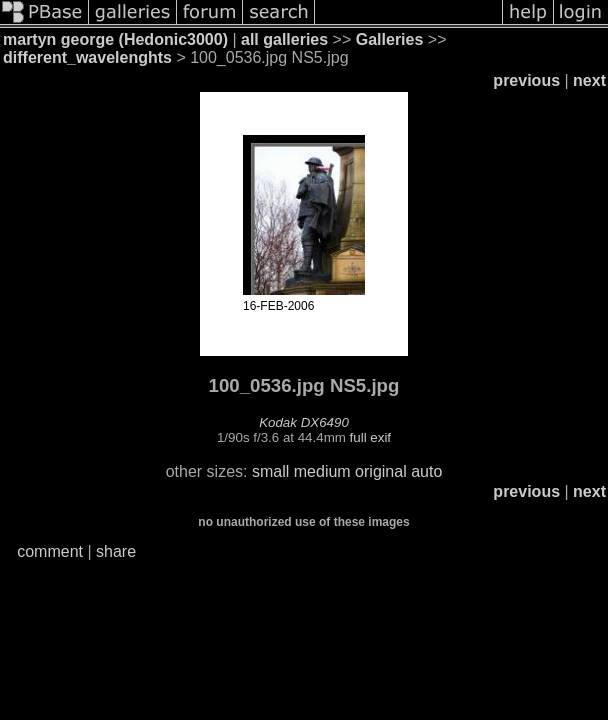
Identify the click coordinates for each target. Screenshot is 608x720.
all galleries (284, 39)
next (589, 80)
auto (426, 471)
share (116, 551)
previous (526, 80)
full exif (370, 437)
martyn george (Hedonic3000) (115, 39)
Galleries (390, 39)
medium (322, 471)
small (270, 471)
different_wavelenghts (87, 57)
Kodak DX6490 (304, 422)
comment (50, 551)
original (381, 471)
